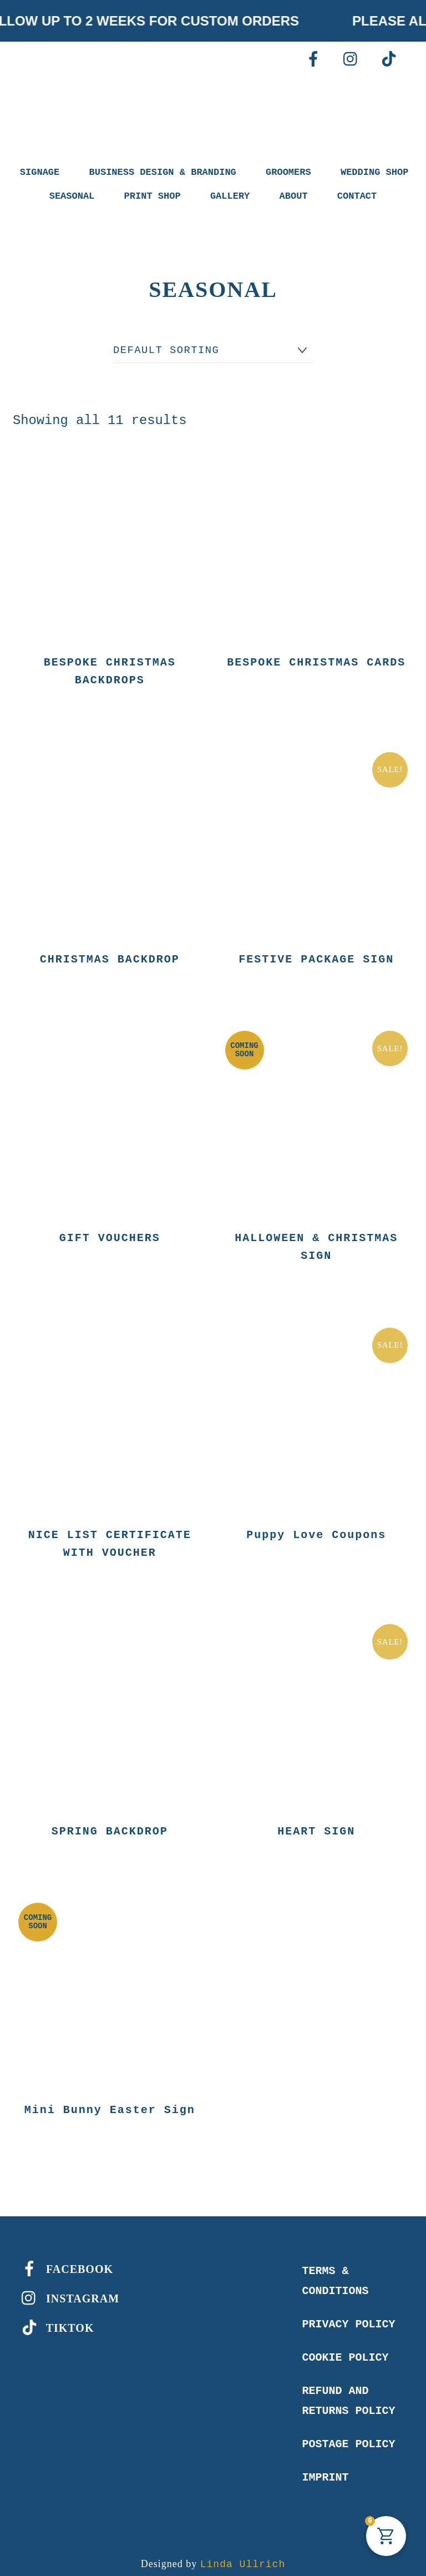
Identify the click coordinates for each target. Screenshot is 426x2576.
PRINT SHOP (152, 196)
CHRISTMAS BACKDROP (110, 956)
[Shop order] (213, 351)
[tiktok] (389, 59)
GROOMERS (288, 172)
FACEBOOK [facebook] (64, 2259)
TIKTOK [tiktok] (55, 2318)
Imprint (325, 2466)
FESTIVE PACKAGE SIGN (316, 956)
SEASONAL (72, 196)
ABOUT (294, 196)
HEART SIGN (316, 1822)
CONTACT (357, 196)
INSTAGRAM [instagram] (67, 2288)
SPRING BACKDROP (110, 1822)
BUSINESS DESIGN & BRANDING (162, 172)
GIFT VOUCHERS (109, 1233)
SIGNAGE (39, 172)
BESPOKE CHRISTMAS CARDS (316, 661)
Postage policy (348, 2433)
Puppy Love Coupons (316, 1528)
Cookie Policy (345, 2347)
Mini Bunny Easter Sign (109, 2100)
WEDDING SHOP (374, 172)
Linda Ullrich (242, 2553)
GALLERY (230, 196)
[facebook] (313, 59)
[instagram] (351, 59)
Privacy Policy (348, 2313)
